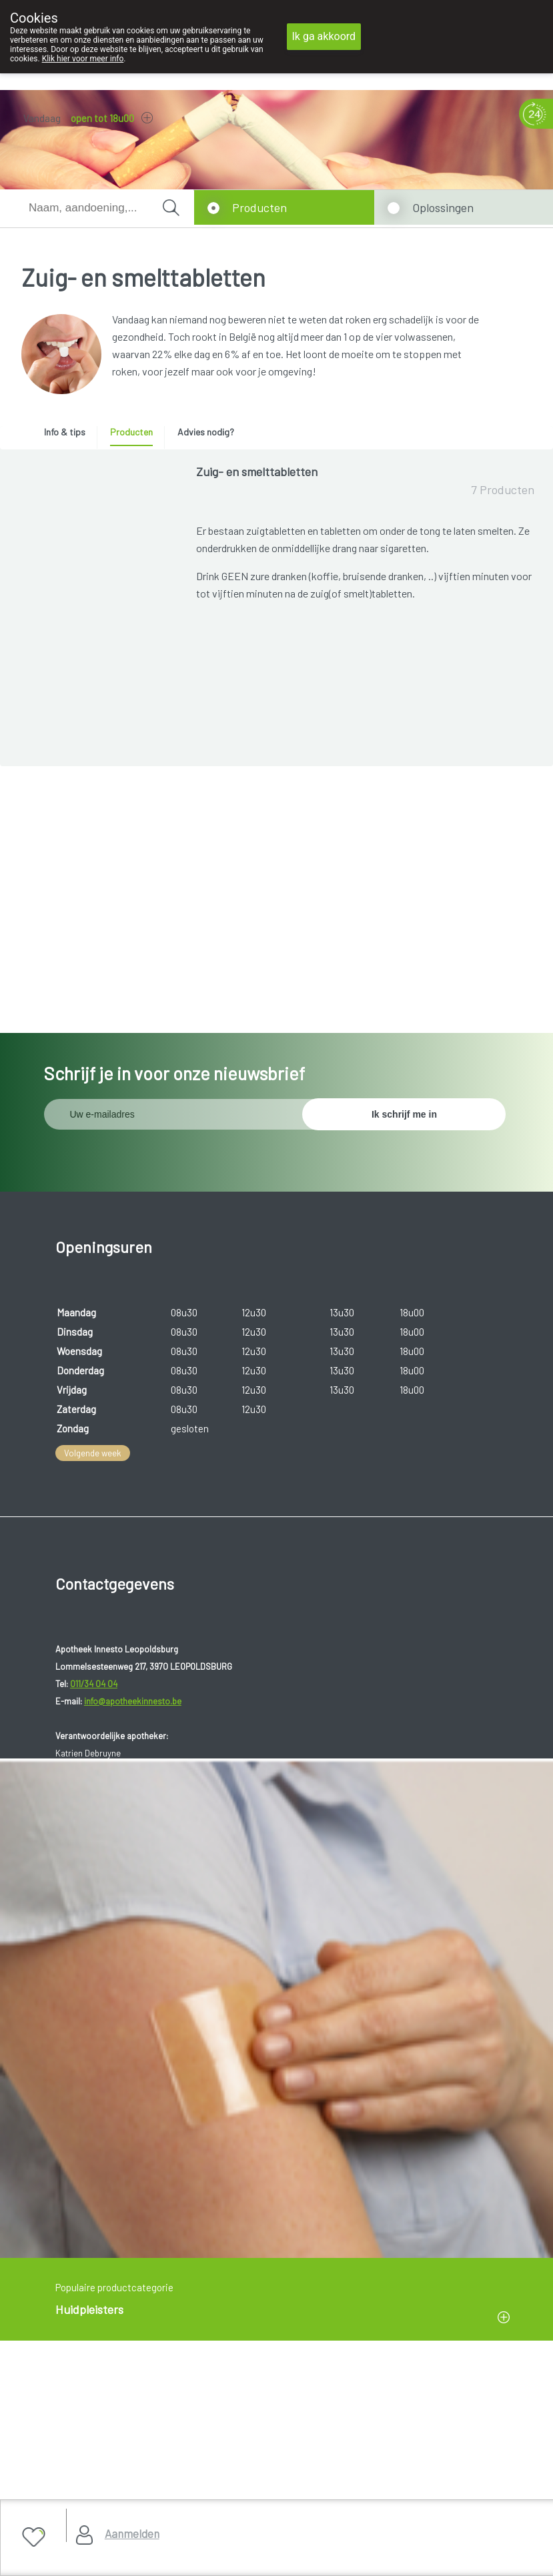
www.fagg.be (384, 2123)
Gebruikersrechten (64, 2444)
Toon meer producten (365, 948)
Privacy (42, 2461)
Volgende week (92, 1430)
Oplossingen (443, 207)
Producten (259, 207)
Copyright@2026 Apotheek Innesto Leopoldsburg (127, 2427)
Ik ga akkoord (324, 36)
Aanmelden (132, 2533)
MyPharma (150, 2494)
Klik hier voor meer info (83, 58)
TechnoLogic (209, 2494)
